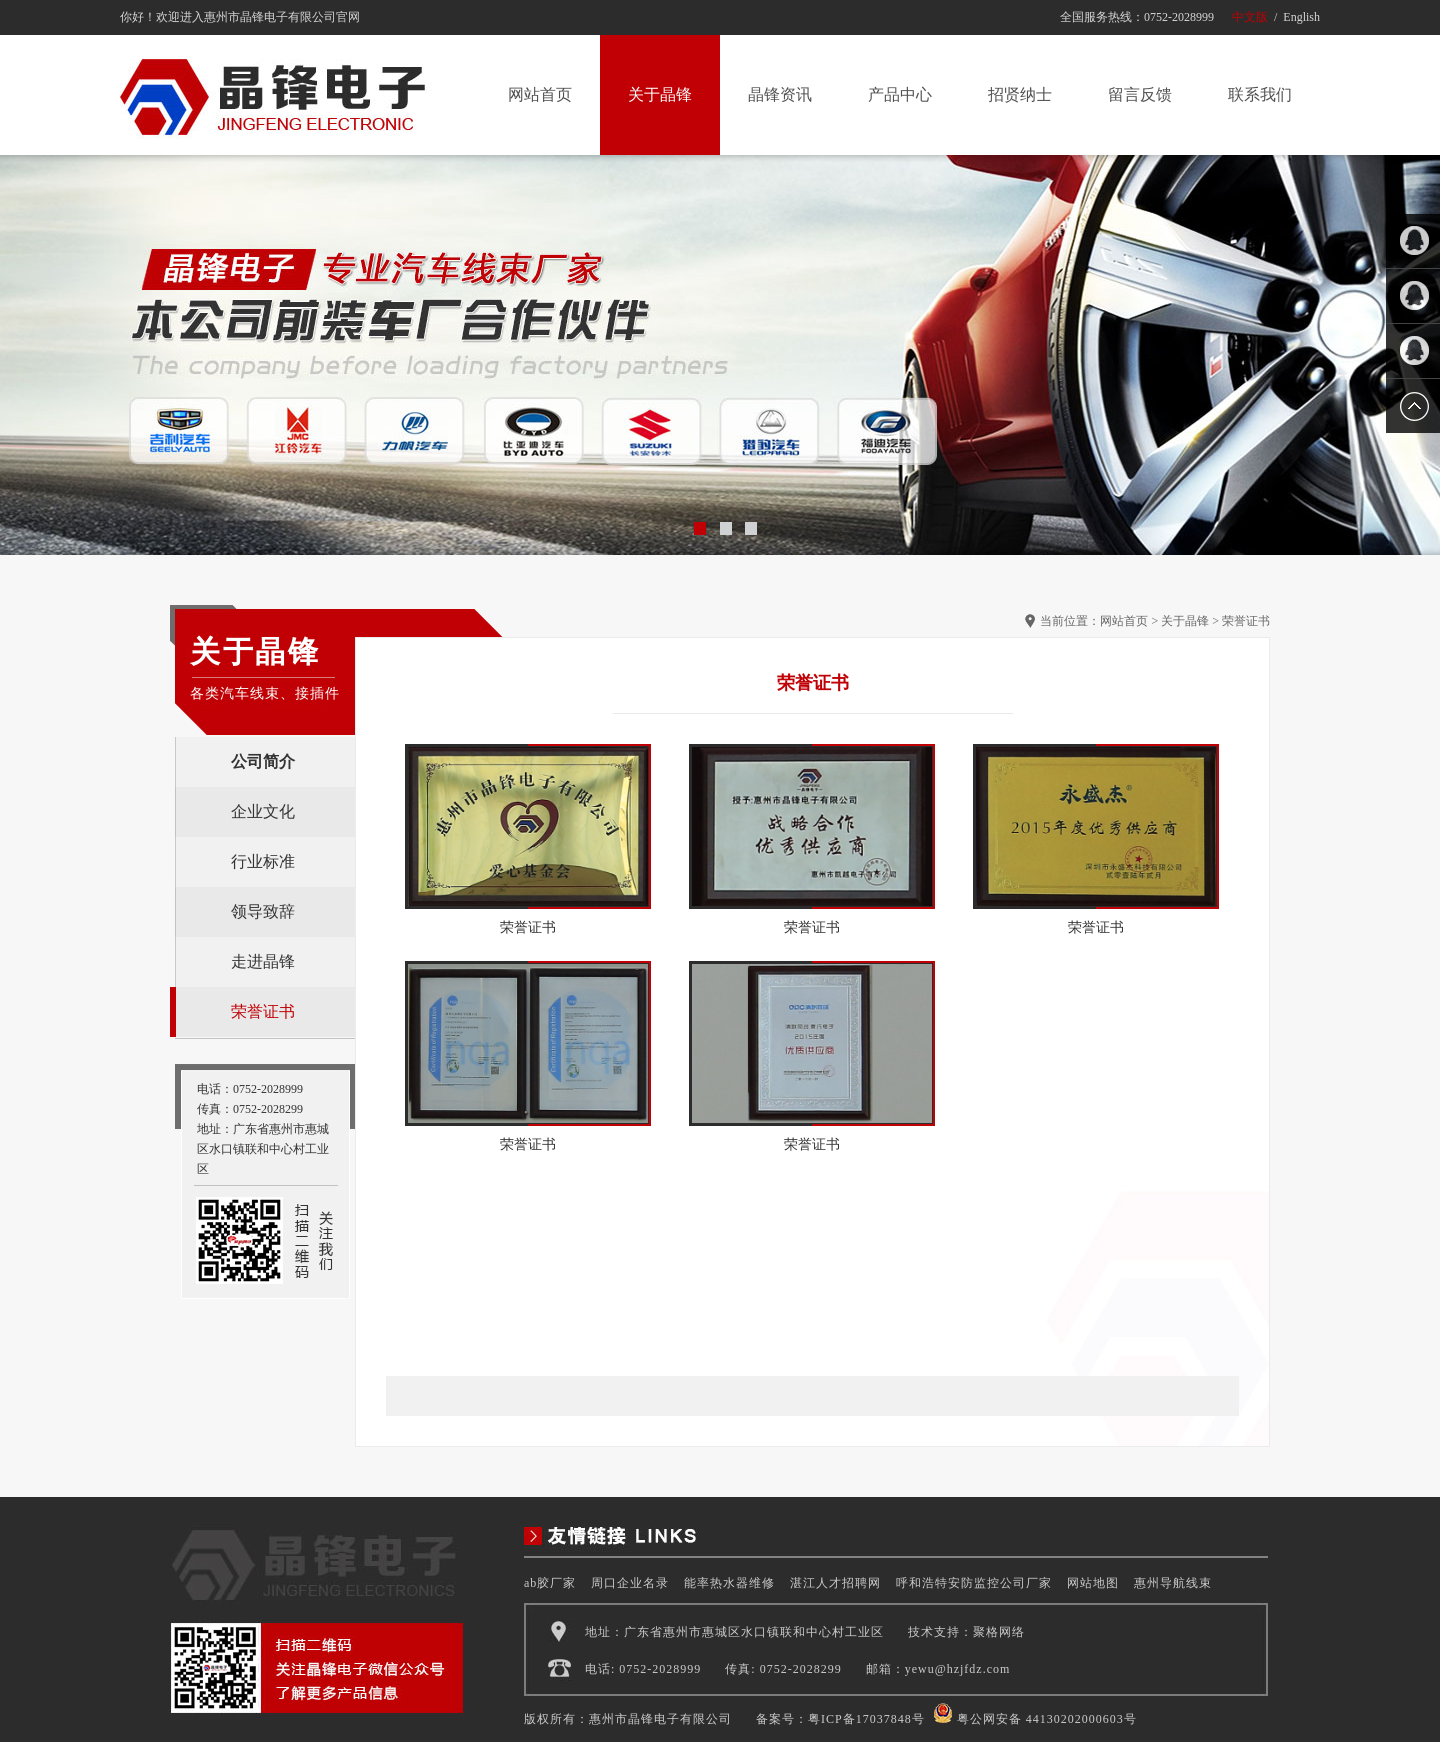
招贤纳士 (1020, 94)
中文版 (1250, 17)
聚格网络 (999, 1632)
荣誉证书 (263, 1011)
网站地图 (1093, 1583)
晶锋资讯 (780, 94)
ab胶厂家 (550, 1583)
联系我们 (1260, 94)
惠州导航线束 (1173, 1583)
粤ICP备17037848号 (866, 1719)
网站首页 (540, 94)
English (1301, 17)
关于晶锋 (660, 94)
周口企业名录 (630, 1583)
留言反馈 (1140, 94)
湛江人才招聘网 (835, 1583)
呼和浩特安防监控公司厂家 (974, 1583)
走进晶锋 (263, 961)
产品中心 (900, 94)
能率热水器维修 (729, 1583)
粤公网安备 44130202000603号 (1035, 1713)
